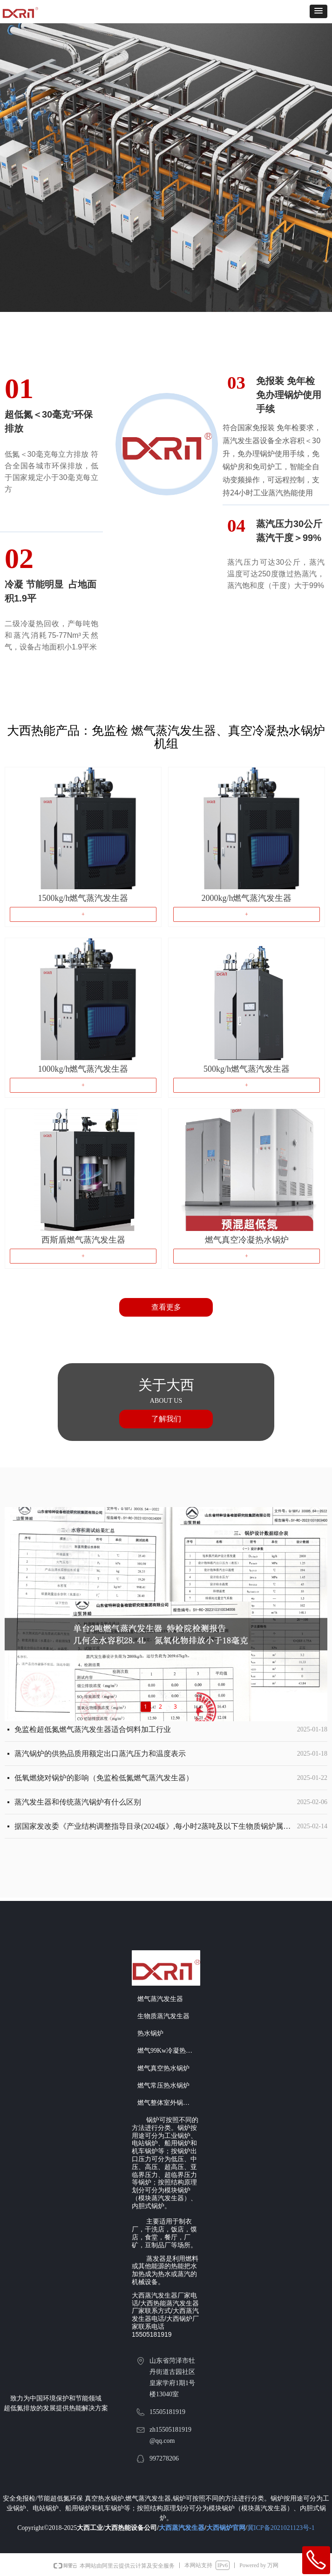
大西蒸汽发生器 (181, 2527)
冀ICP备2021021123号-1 (281, 2527)
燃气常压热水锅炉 (163, 2085)
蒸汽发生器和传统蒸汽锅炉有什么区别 (77, 1804)
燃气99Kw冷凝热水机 (168, 2050)
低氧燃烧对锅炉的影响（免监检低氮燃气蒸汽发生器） (103, 1780)
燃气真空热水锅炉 (163, 2068)
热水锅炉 (150, 2033)
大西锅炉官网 (225, 2527)
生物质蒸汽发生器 (163, 2016)
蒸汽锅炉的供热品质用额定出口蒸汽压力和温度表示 (100, 1755)
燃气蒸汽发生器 (160, 1998)
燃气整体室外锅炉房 (166, 2102)
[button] (318, 11)
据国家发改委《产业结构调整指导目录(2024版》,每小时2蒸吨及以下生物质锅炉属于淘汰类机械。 (153, 1828)
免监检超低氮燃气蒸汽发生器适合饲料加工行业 (92, 1731)
